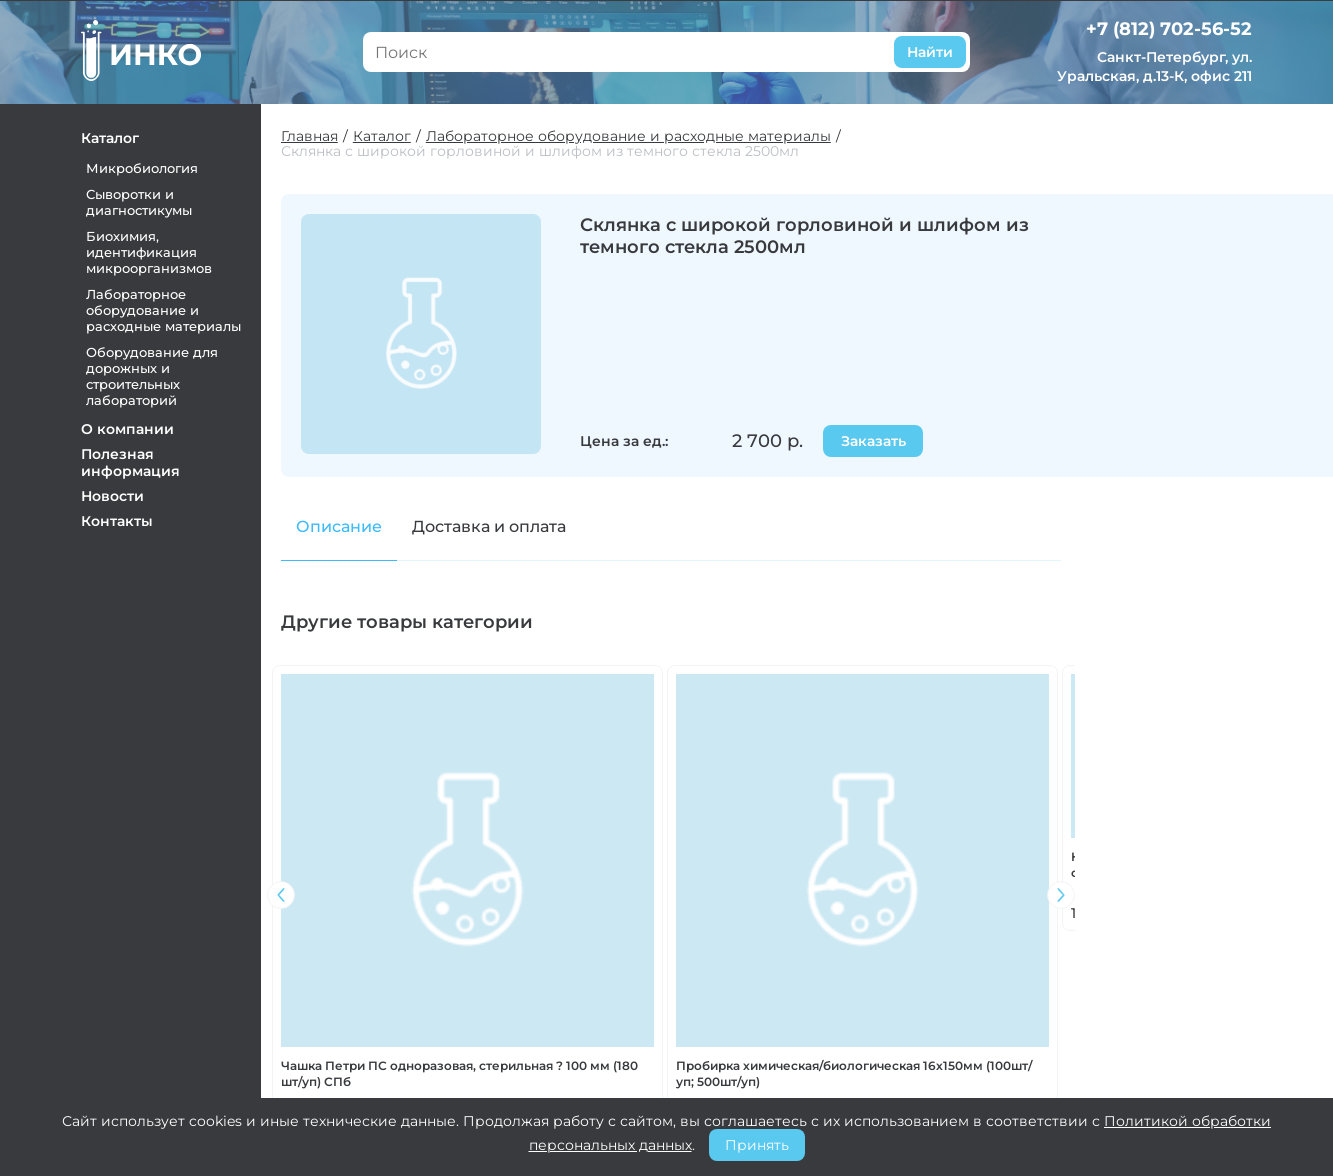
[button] (1062, 789)
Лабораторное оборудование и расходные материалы (164, 310)
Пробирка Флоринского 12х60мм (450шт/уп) (568, 862)
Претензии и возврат (742, 1047)
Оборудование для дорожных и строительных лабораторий (153, 376)
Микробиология (143, 168)
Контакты (118, 521)
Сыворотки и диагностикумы (140, 202)
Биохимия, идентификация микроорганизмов (150, 252)
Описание (340, 526)
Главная (310, 136)
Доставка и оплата (490, 526)
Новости (113, 496)
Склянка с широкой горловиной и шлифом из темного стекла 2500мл (541, 151)
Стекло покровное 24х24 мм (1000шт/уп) (970, 862)
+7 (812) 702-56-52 (1169, 29)
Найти (929, 52)
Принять (757, 1145)
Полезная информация (131, 462)
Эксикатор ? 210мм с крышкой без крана (756, 862)
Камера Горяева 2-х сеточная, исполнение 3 (367, 862)
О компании (128, 429)
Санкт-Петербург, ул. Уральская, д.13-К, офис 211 (1154, 66)
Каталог (111, 138)
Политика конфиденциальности (743, 1081)
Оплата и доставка (730, 1021)
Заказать (874, 441)
